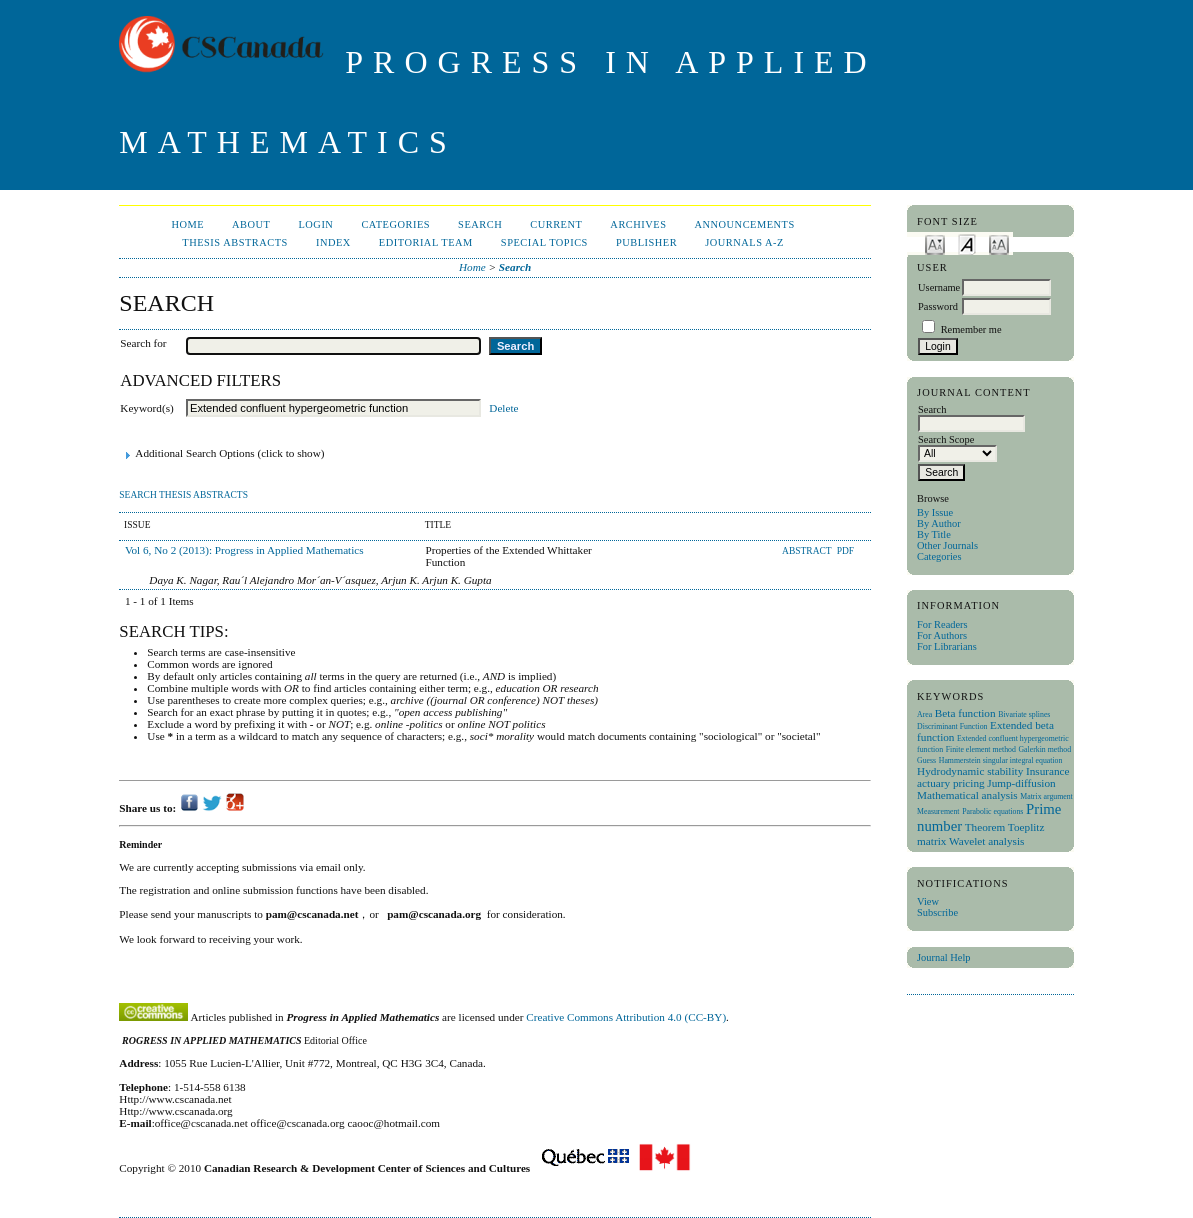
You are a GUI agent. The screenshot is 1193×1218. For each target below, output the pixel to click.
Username (939, 287)
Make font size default (967, 243)
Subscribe (937, 912)
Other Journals (947, 545)
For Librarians (947, 646)
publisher (646, 242)
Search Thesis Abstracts (183, 495)
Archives (638, 224)
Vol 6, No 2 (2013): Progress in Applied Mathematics (244, 550)
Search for (143, 343)
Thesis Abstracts (235, 242)
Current (556, 224)
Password (938, 306)
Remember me (971, 329)
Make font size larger (999, 243)
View (928, 901)
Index (333, 242)
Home (187, 224)
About (251, 224)
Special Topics (544, 242)
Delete (503, 408)
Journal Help (943, 957)
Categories (939, 556)
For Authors (942, 635)
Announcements (744, 224)
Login (315, 224)
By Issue (935, 512)
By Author (939, 523)
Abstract (808, 551)
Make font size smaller (935, 243)
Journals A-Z (744, 242)
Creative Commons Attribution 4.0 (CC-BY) (626, 1017)
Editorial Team (426, 242)
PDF (845, 551)
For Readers (942, 624)
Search (480, 224)
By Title (934, 534)
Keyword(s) (146, 408)
